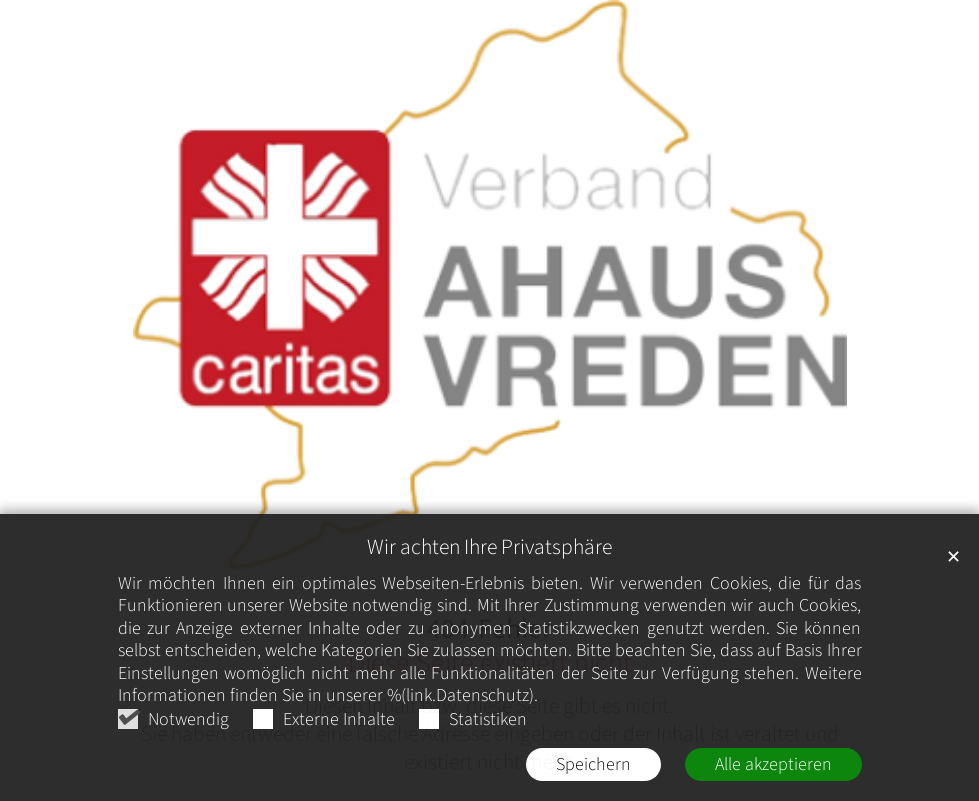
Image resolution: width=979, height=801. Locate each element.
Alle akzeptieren (773, 765)
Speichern (593, 765)
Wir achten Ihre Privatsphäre (489, 548)
